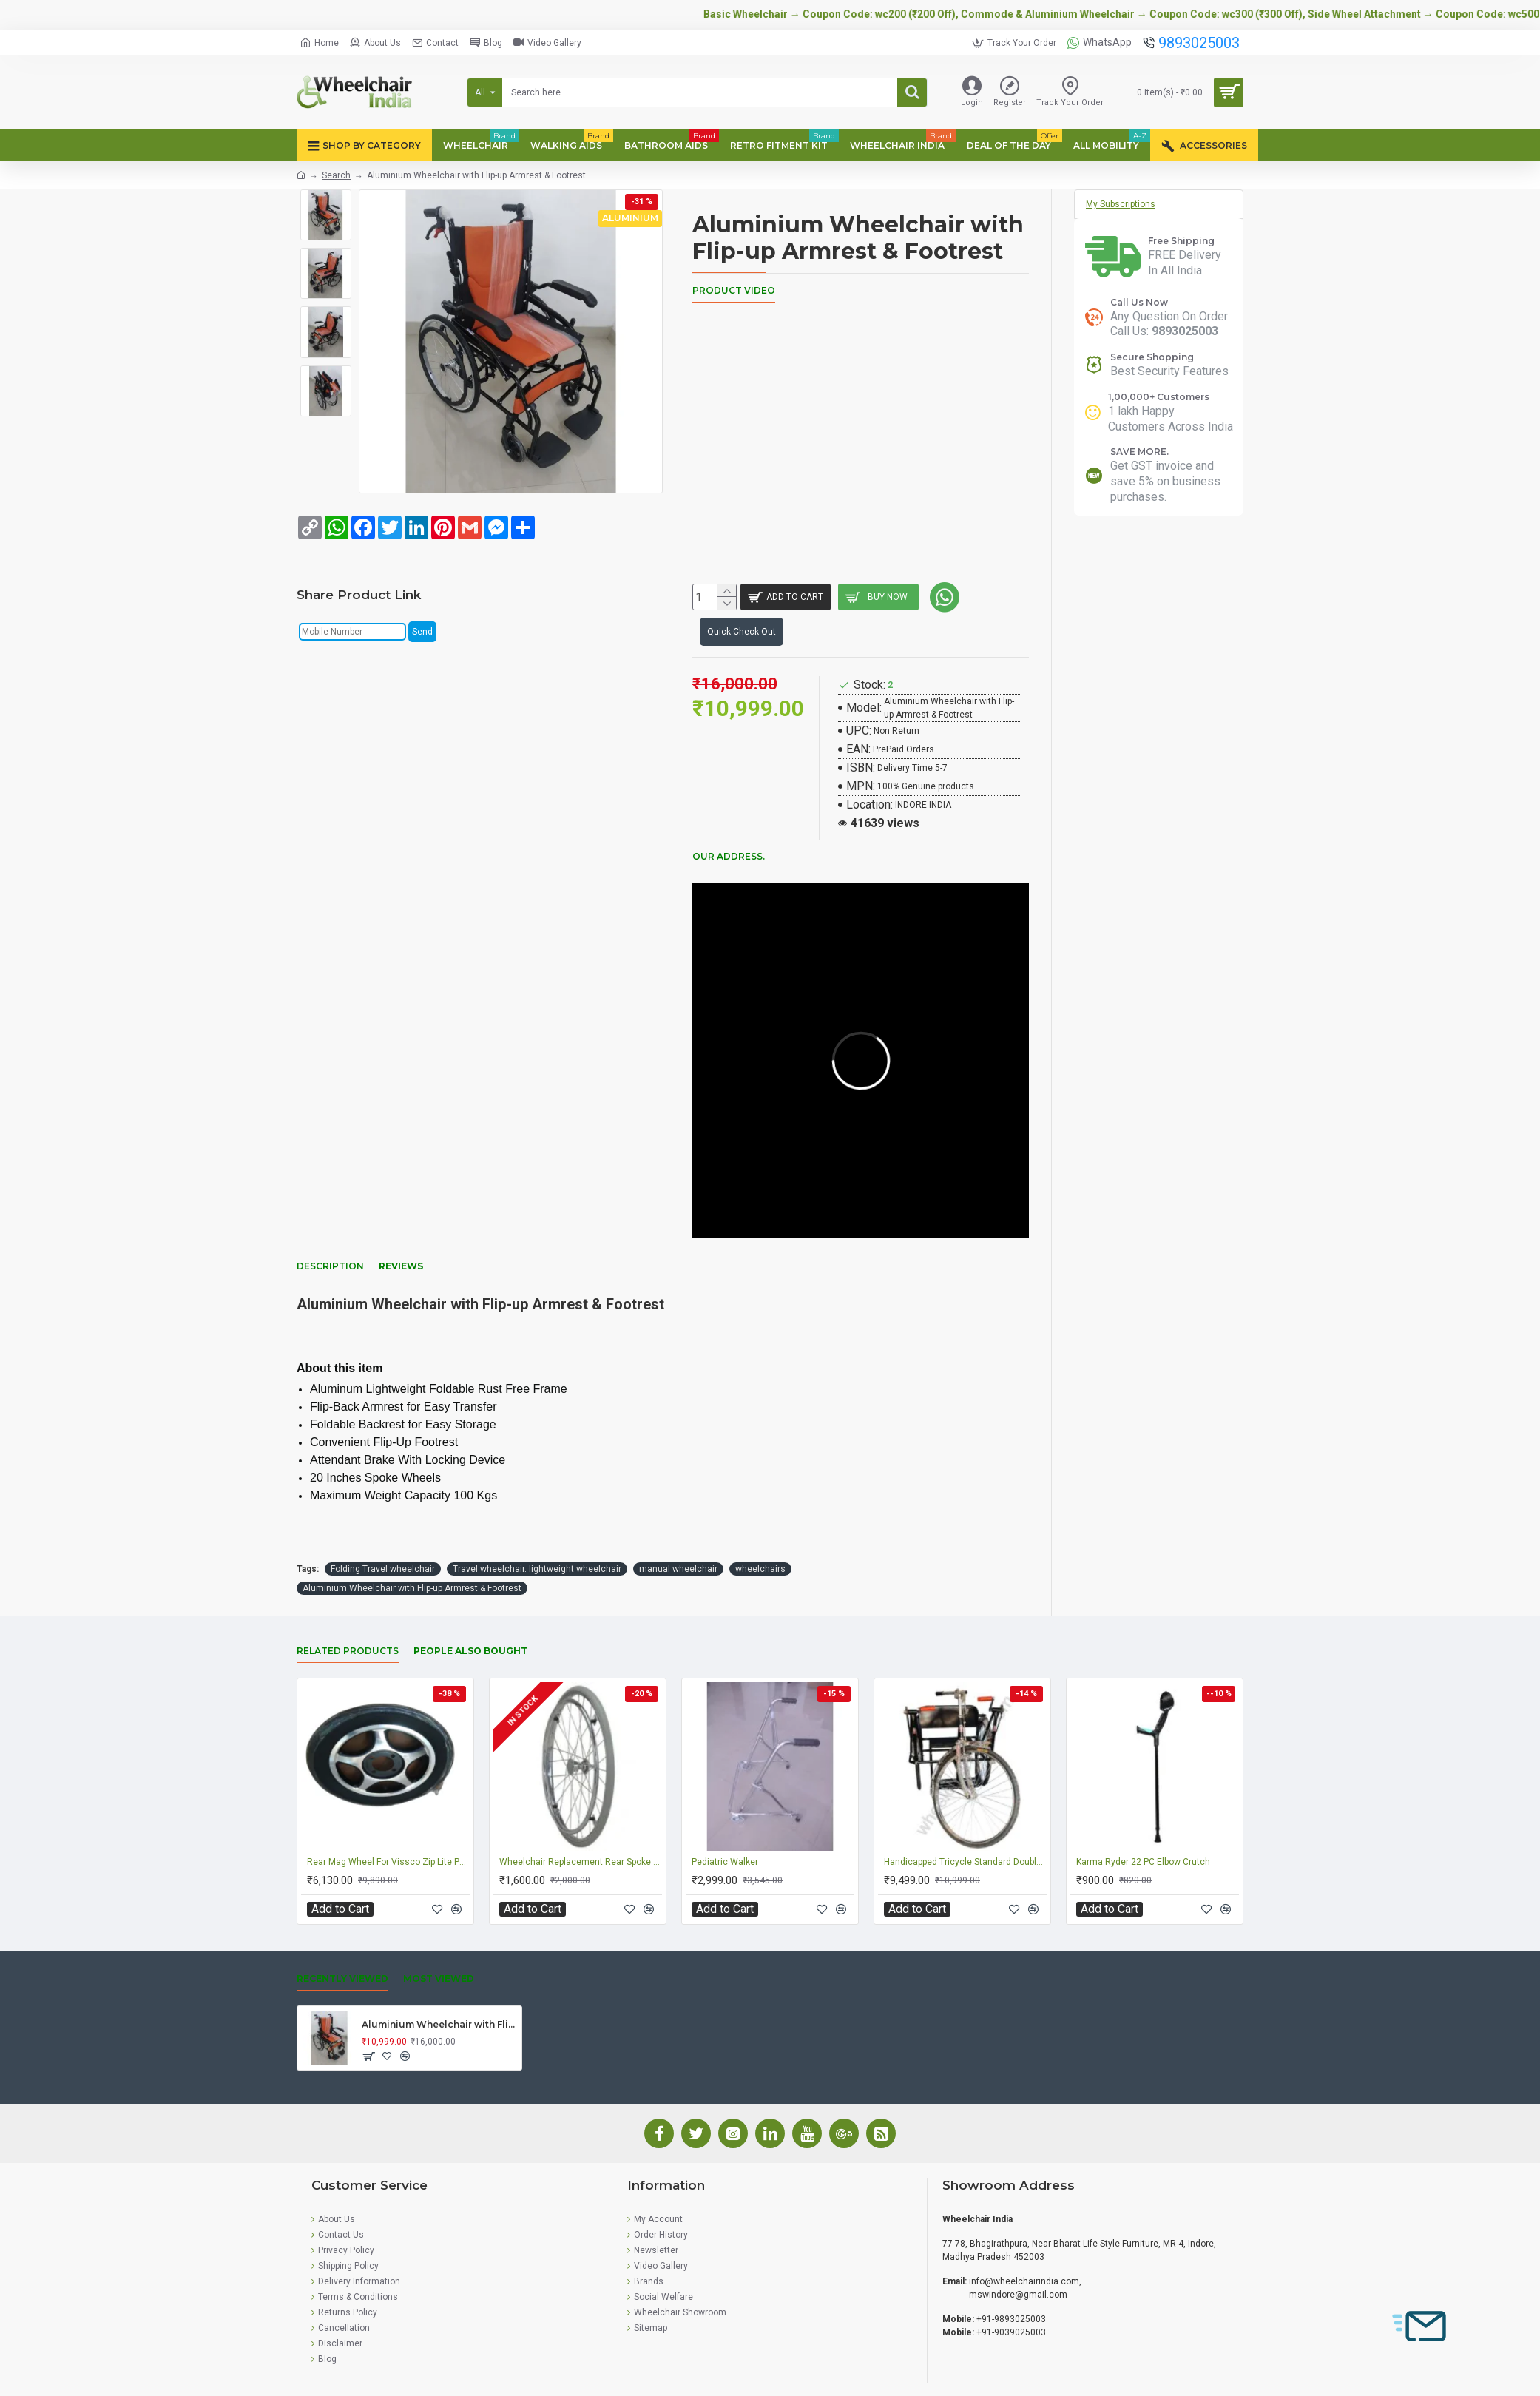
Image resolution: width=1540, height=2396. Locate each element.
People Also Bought (470, 1601)
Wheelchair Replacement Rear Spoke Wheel (580, 1813)
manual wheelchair (678, 1520)
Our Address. (728, 844)
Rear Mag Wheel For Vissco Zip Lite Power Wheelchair (388, 1813)
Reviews (401, 1235)
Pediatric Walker (725, 1813)
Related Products (348, 1601)
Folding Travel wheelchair (383, 1520)
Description (330, 1235)
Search (336, 175)
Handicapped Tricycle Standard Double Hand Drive (965, 1813)
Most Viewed (438, 1929)
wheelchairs (760, 1520)
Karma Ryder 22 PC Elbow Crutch (1143, 1813)
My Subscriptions (1120, 204)
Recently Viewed (342, 1929)
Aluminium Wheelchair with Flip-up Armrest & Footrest (412, 1539)
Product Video (733, 290)
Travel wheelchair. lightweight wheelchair (537, 1520)
